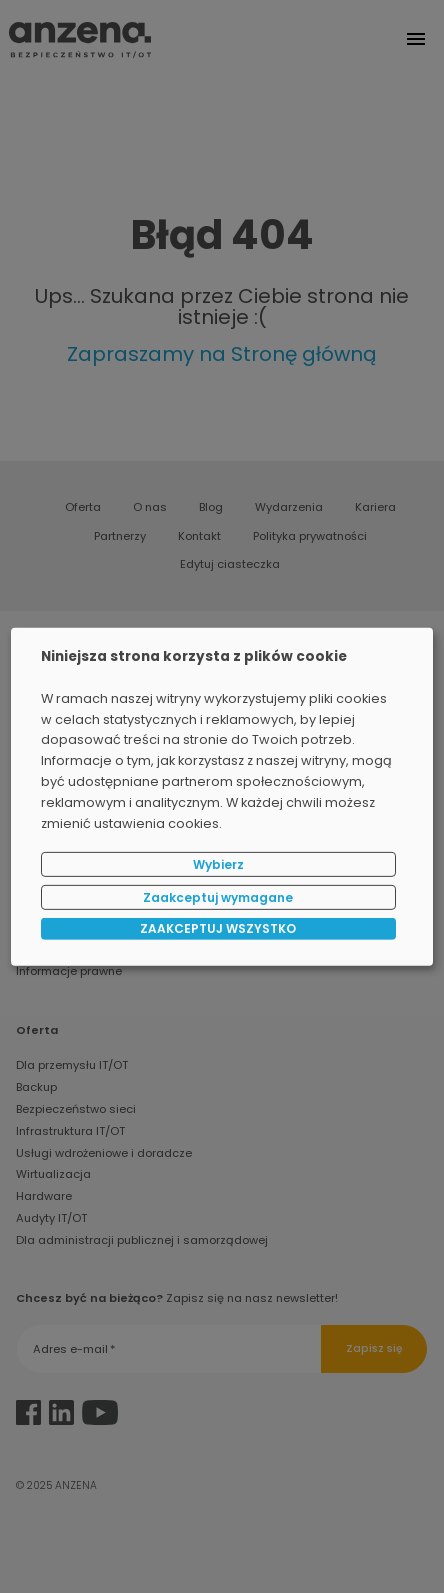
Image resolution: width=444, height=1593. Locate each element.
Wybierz (218, 864)
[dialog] (222, 796)
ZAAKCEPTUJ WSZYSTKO (218, 928)
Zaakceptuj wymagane (218, 896)
